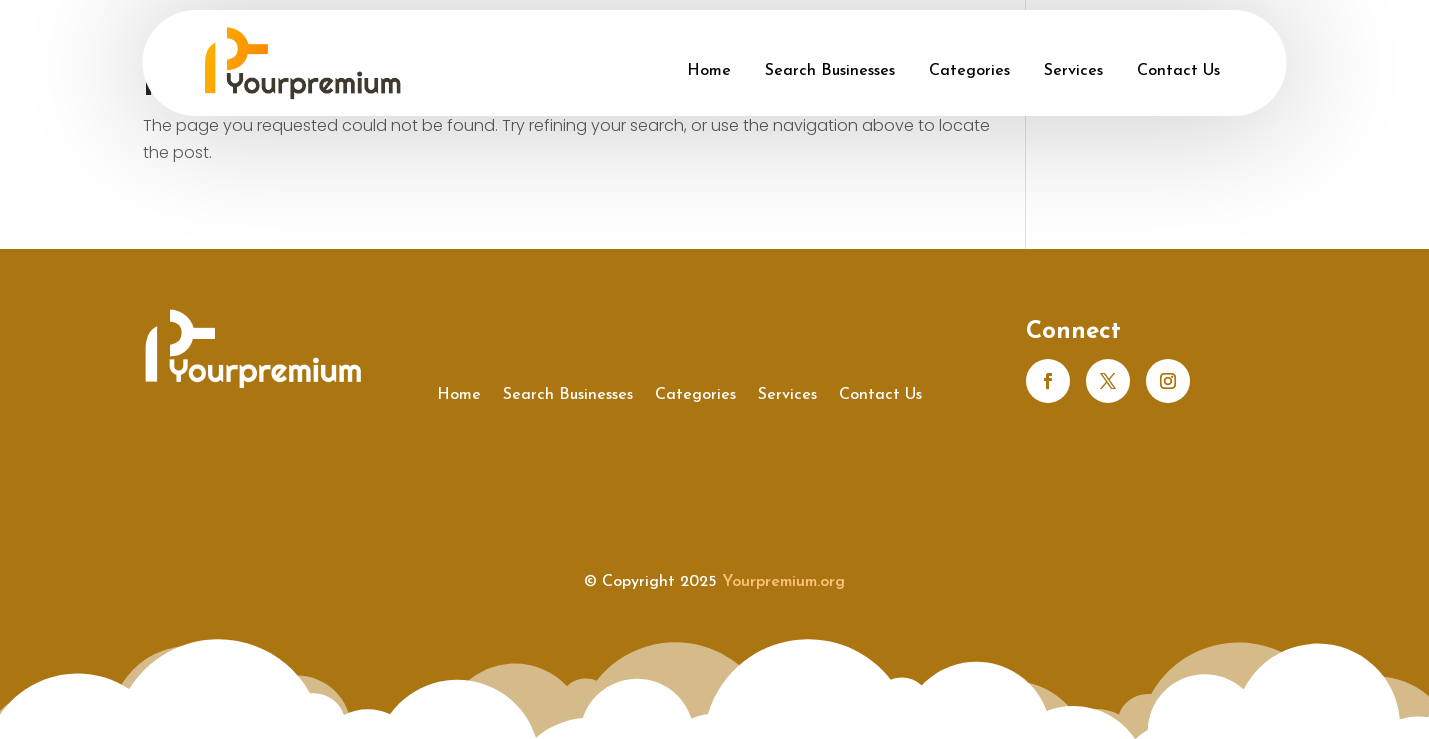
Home (709, 71)
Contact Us (1178, 71)
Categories (969, 71)
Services (1073, 71)
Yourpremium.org (783, 582)
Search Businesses (830, 71)
